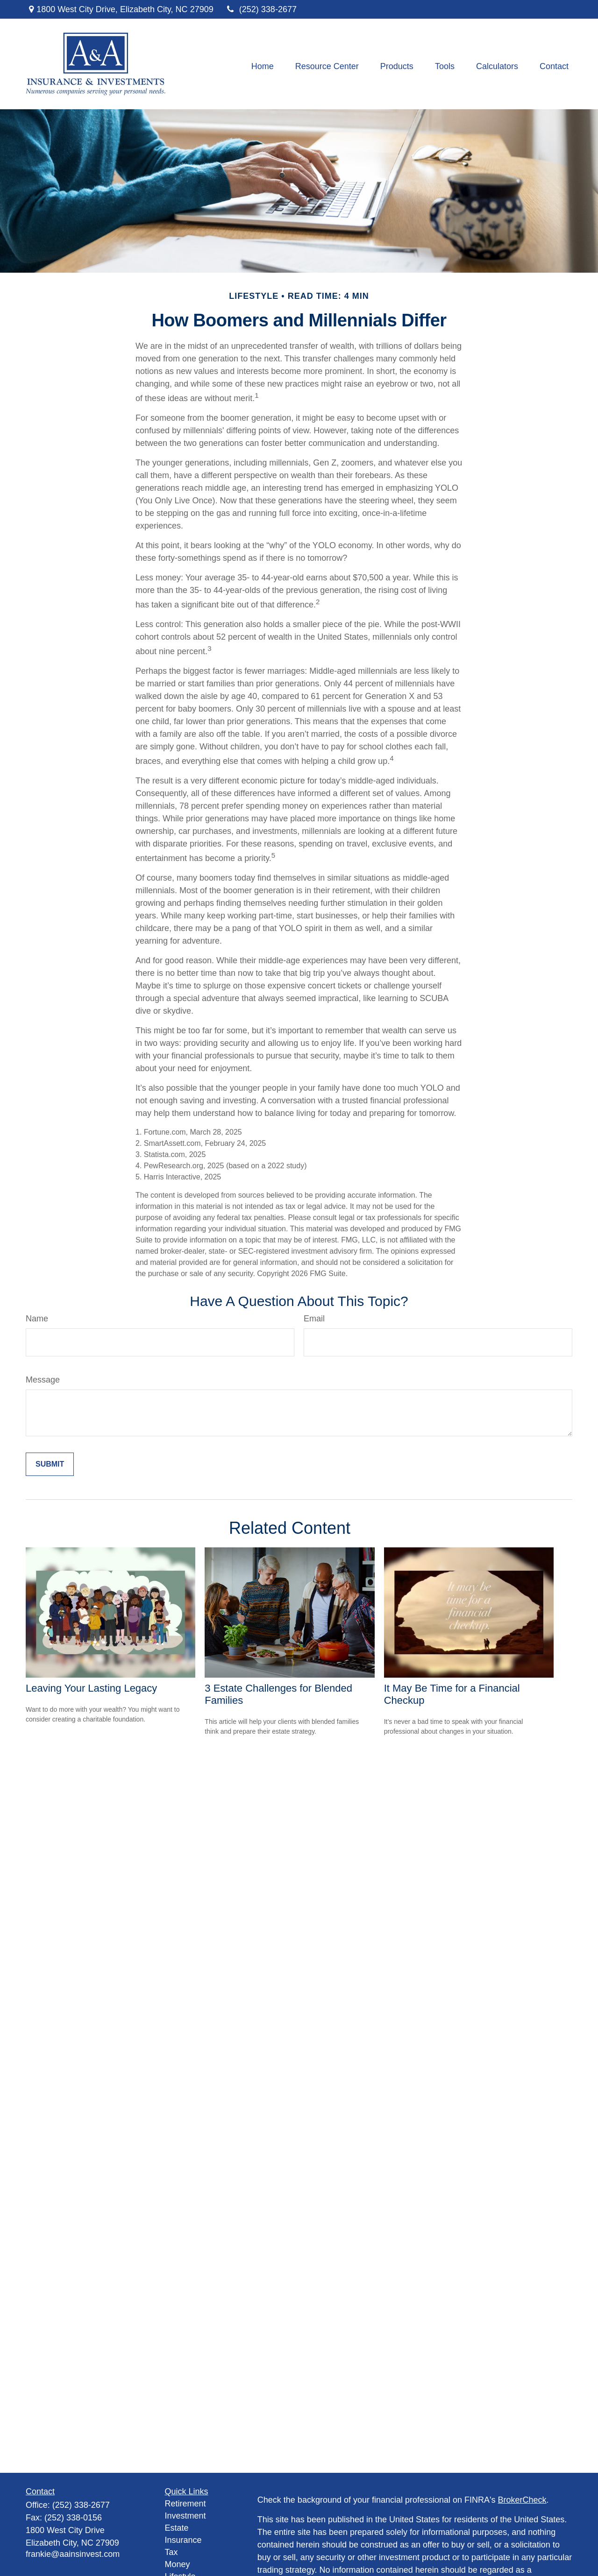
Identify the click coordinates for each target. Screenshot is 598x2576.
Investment (185, 2515)
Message (43, 1379)
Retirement (185, 2503)
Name (37, 1318)
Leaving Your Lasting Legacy (91, 1688)
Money (177, 2564)
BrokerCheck (522, 2500)
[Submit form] (50, 1464)
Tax (171, 2552)
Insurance (183, 2540)
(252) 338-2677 (261, 9)
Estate (177, 2528)
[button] (263, 66)
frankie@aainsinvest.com (73, 2554)
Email (314, 1318)
